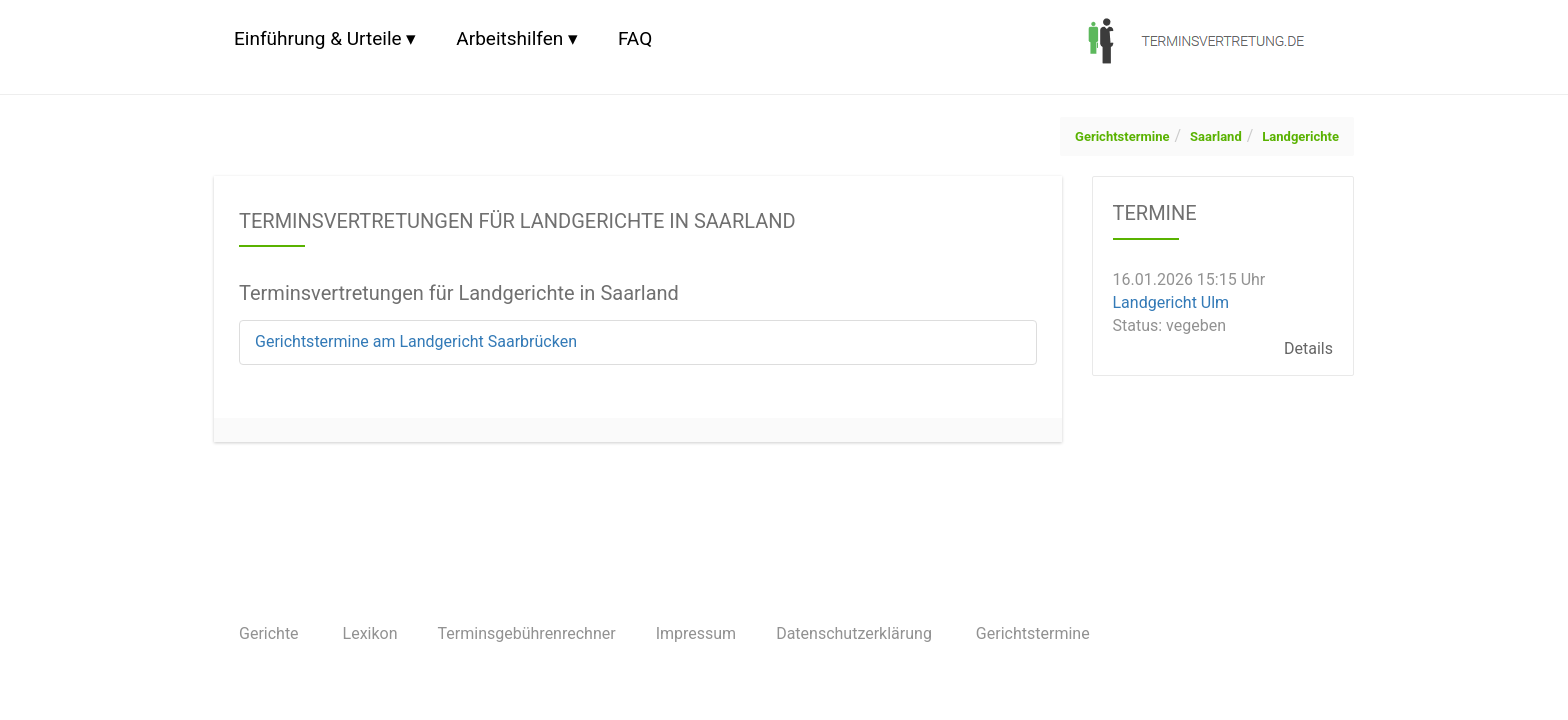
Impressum (696, 633)
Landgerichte (1300, 136)
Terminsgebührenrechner (527, 633)
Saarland (1216, 136)
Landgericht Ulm (1171, 302)
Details (1308, 347)
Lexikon (370, 633)
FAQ (635, 38)
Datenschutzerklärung (854, 633)
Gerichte (269, 633)
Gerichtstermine (1122, 136)
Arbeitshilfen (509, 38)
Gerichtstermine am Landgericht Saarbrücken (416, 341)
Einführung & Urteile (318, 38)
